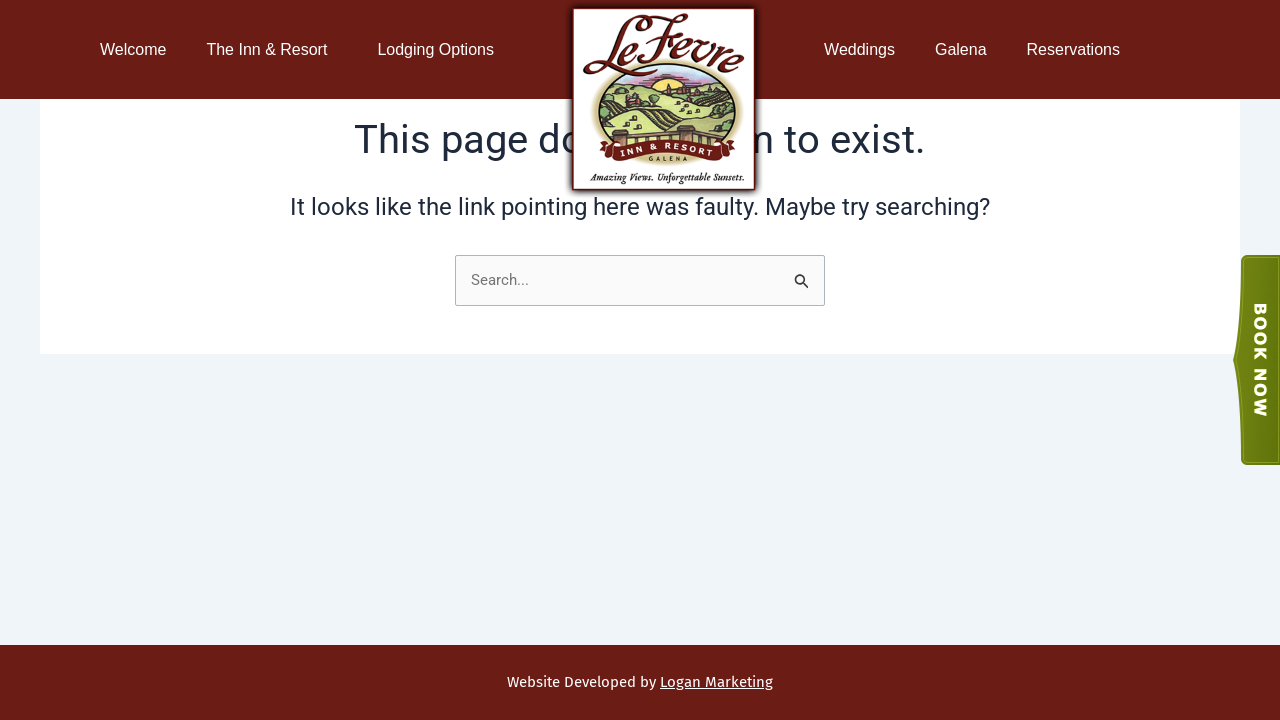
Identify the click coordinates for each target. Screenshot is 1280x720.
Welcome (133, 49)
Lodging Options (440, 50)
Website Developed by (640, 682)
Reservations (1078, 50)
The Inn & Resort (271, 50)
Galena (961, 49)
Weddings (859, 49)
